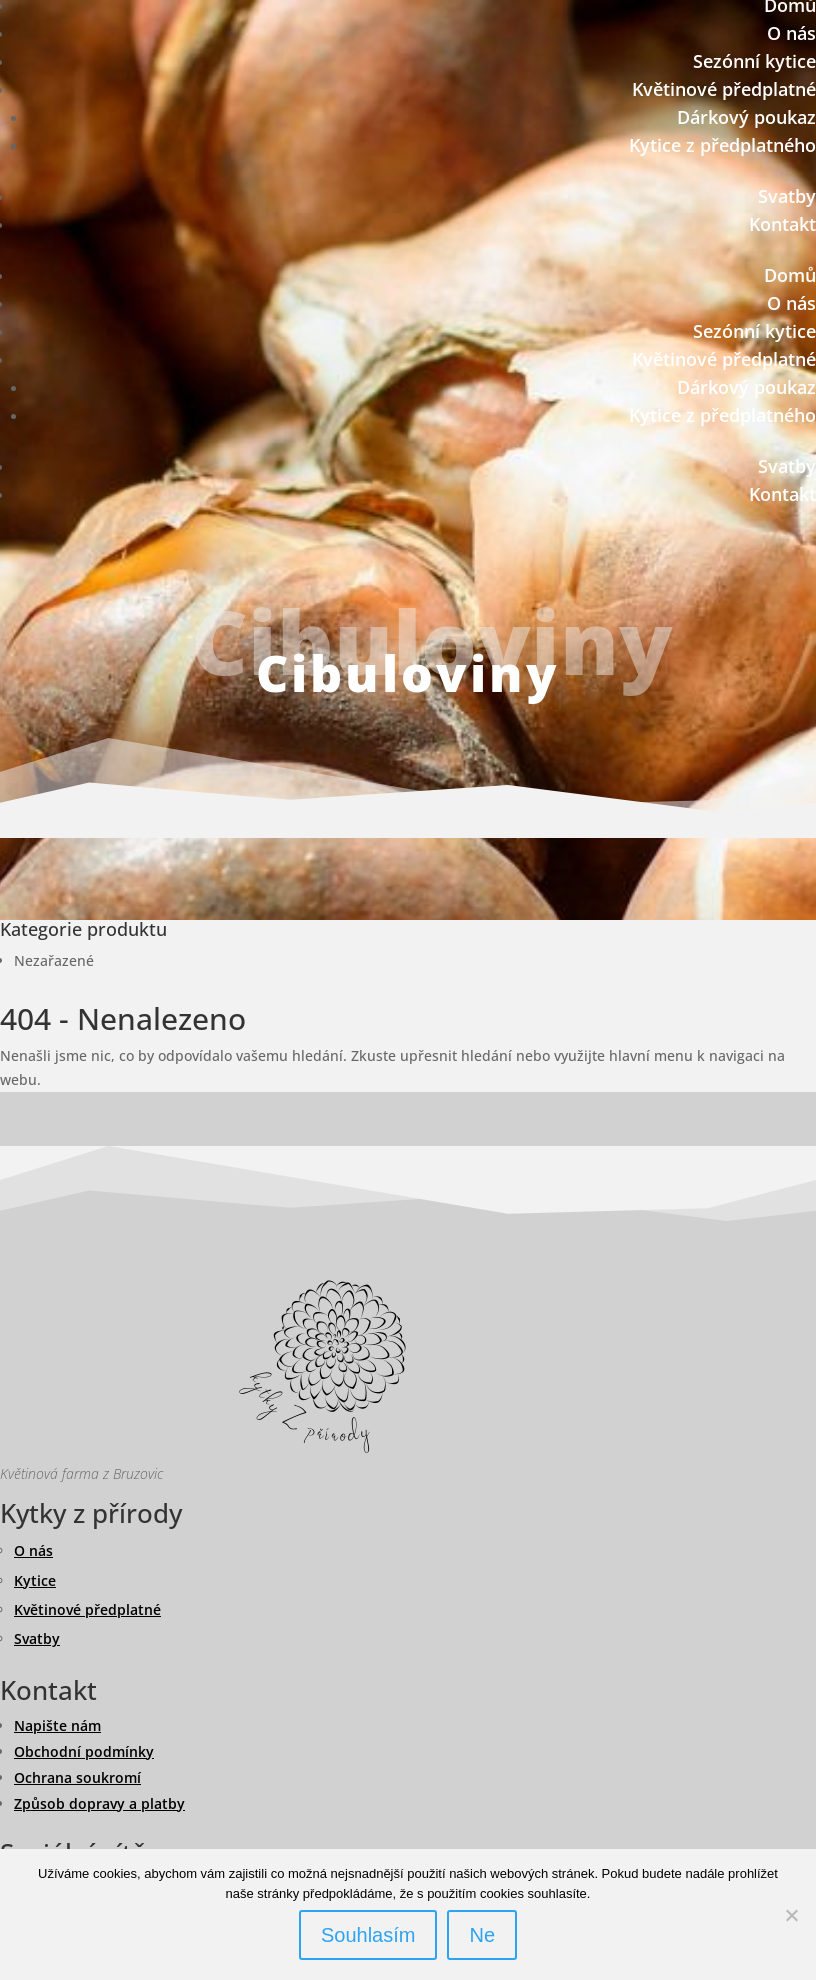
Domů (790, 275)
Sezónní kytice (754, 61)
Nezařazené (54, 960)
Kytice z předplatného (722, 145)
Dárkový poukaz (746, 117)
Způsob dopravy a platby (99, 1803)
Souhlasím (368, 1935)
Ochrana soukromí (77, 1777)
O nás (791, 33)
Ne (482, 1935)
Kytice (35, 1580)
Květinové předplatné (724, 89)
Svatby (787, 196)
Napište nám (57, 1725)
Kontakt (782, 224)
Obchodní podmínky (84, 1751)
